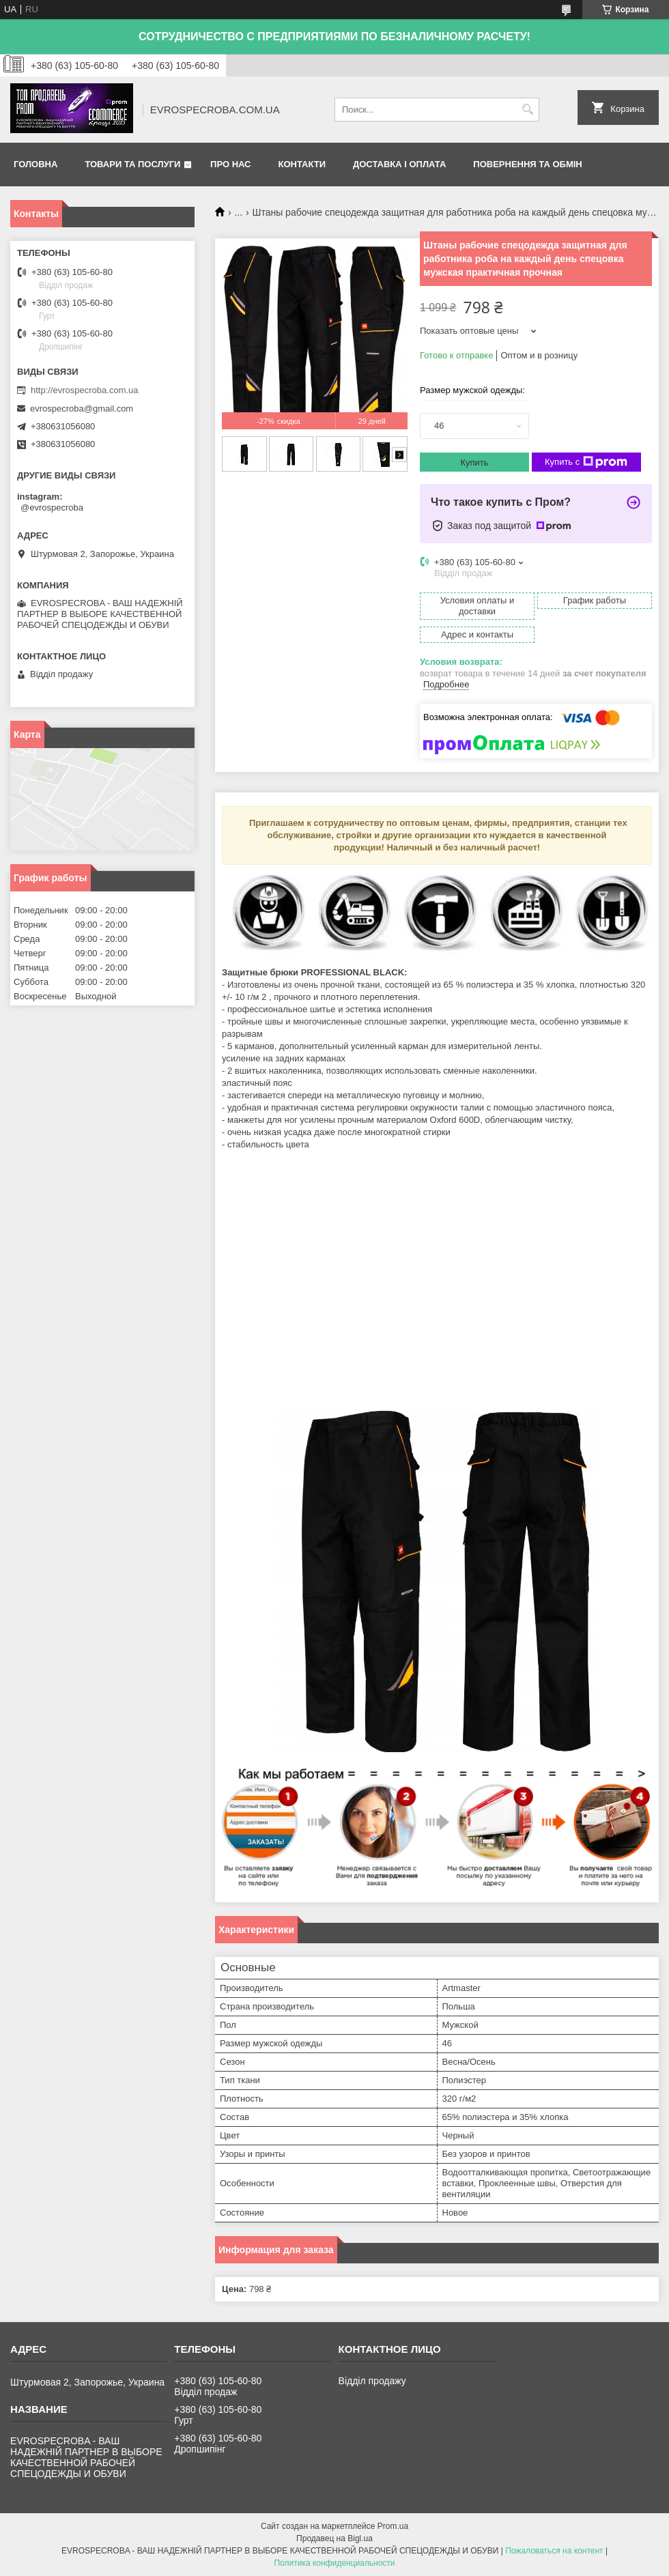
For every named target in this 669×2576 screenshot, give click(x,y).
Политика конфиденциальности (334, 2563)
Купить (474, 462)
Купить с (586, 462)
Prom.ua (393, 2526)
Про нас (230, 164)
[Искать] (527, 109)
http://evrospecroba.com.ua (85, 390)
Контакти (302, 164)
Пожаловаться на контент (554, 2551)
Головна (35, 164)
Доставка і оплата (399, 164)
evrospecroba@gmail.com (81, 408)
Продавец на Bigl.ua (334, 2538)
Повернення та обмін (527, 164)
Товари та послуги (132, 164)
